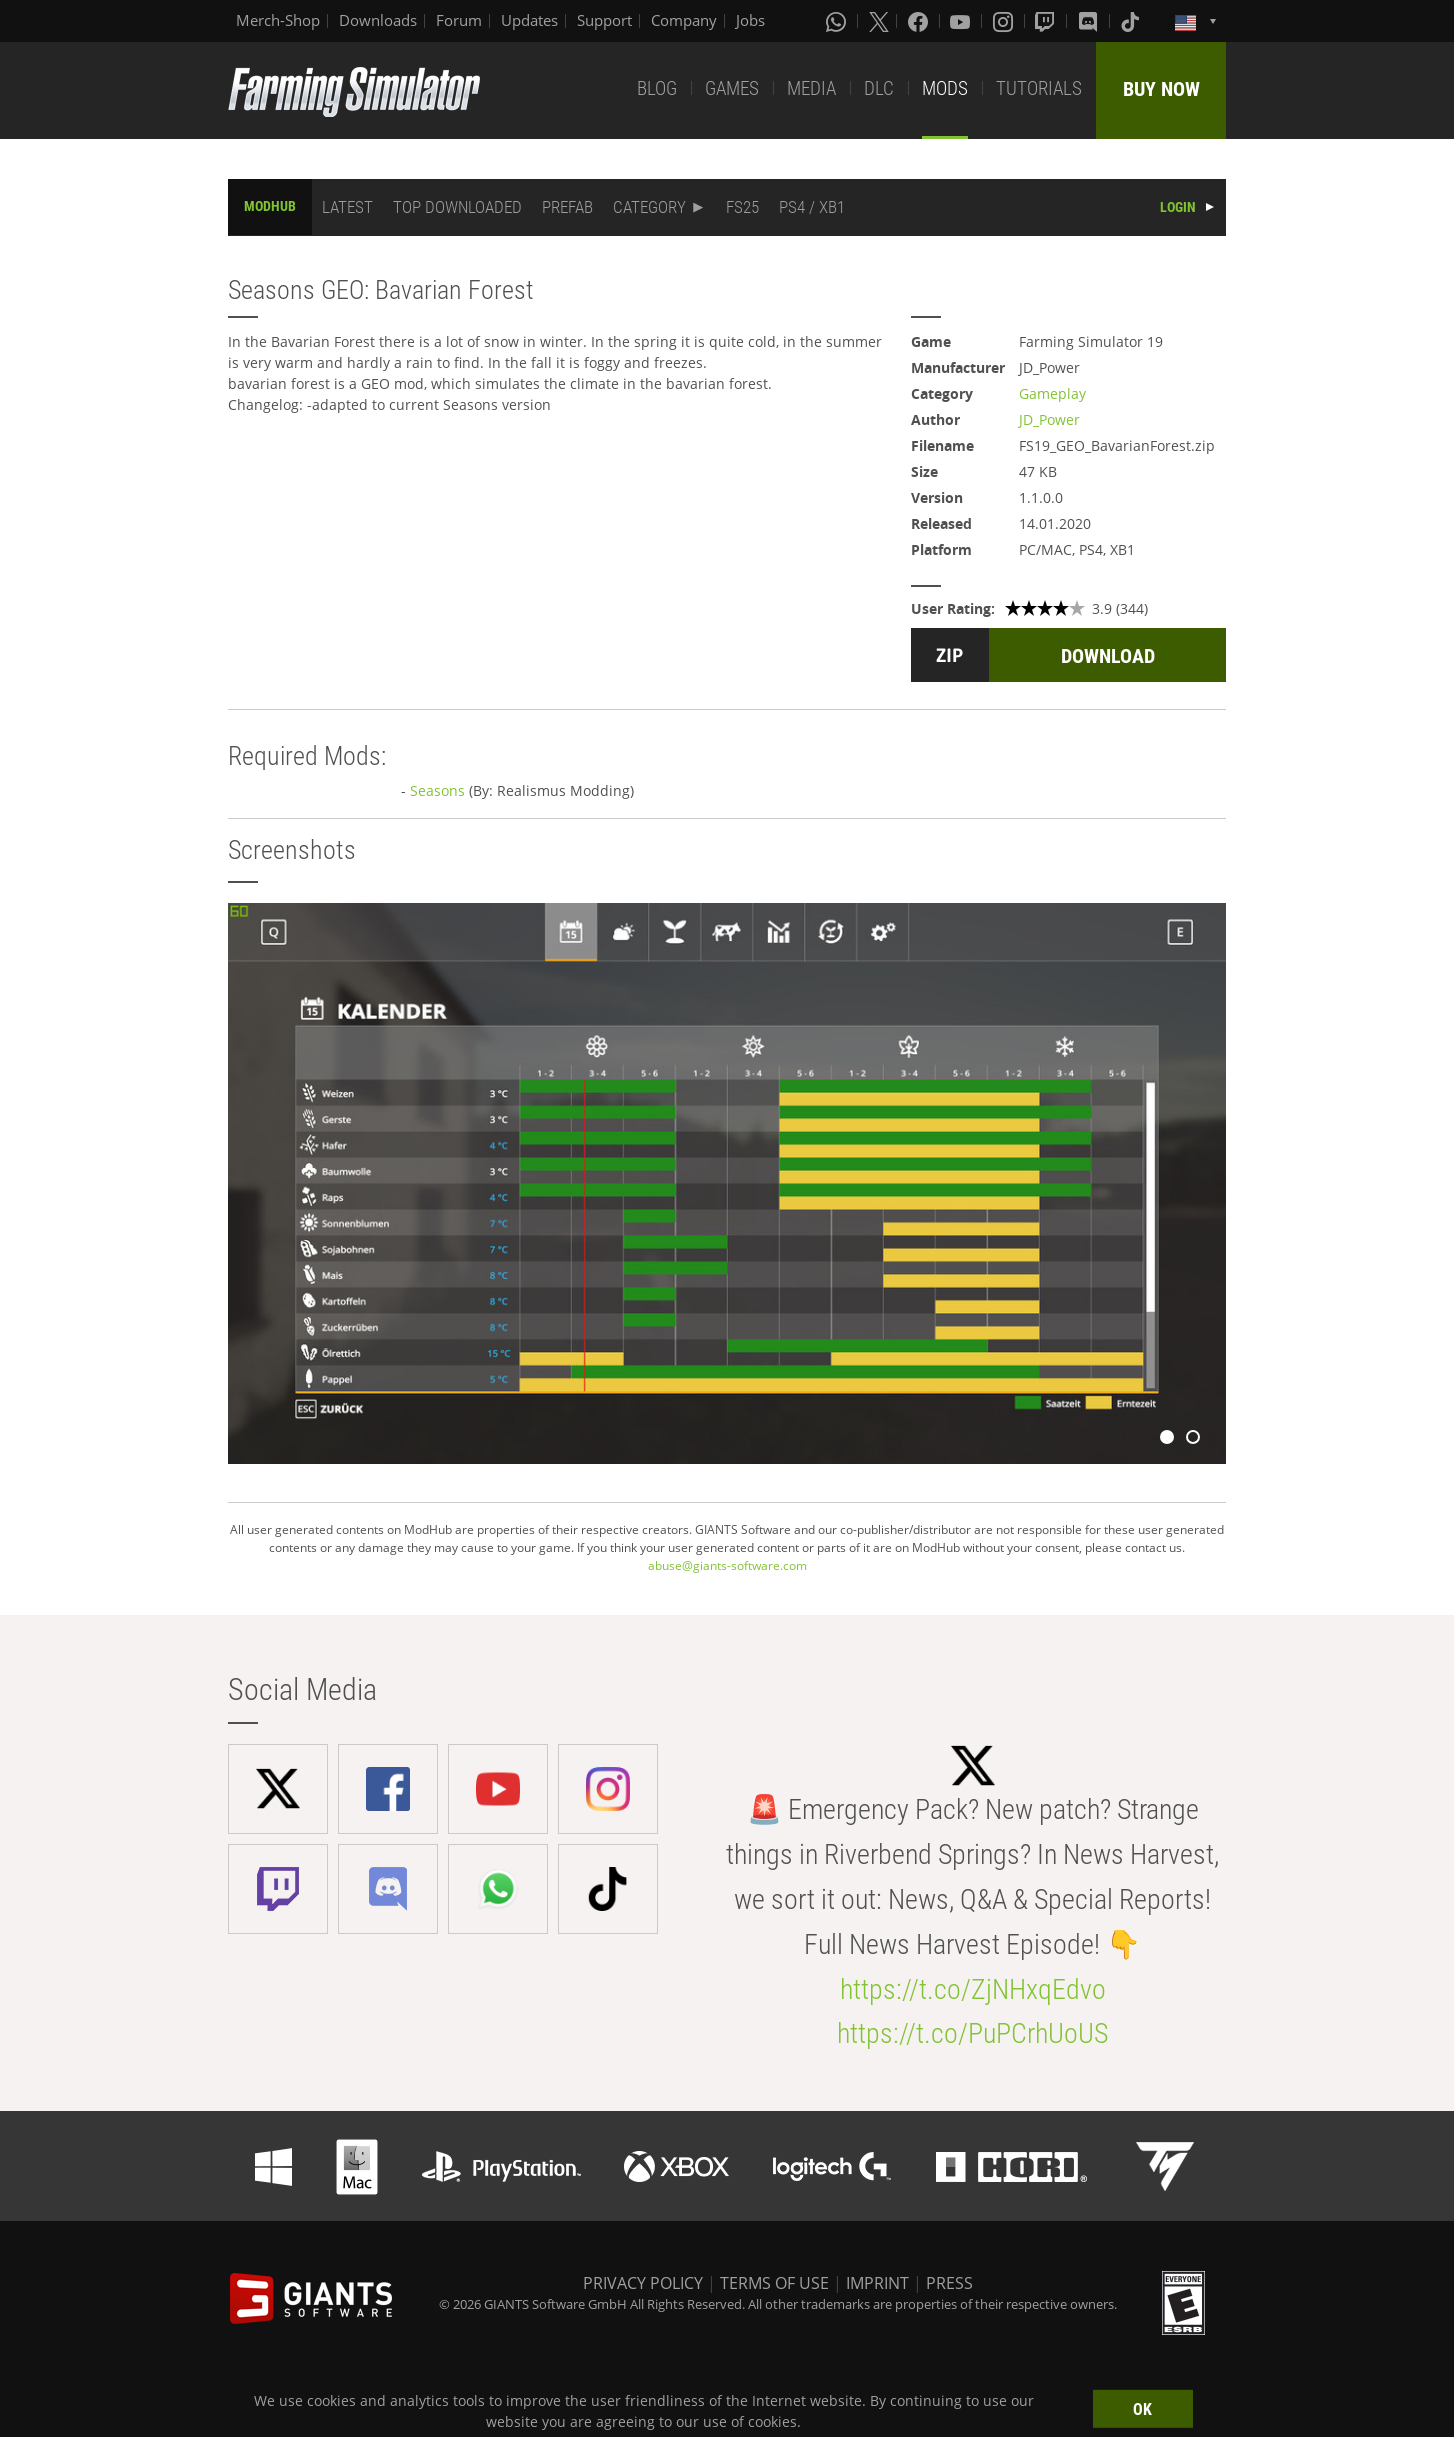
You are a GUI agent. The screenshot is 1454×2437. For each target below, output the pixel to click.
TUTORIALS (1039, 88)
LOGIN (1178, 207)
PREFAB (567, 207)
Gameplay (1052, 393)
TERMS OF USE (774, 2283)
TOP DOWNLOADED (457, 207)
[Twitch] (1047, 21)
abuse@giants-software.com (727, 1565)
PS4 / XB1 (812, 207)
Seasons (437, 790)
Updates (529, 20)
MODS (945, 88)
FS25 (742, 207)
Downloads (378, 20)
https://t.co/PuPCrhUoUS (972, 2033)
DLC (879, 88)
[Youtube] (962, 21)
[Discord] (1090, 21)
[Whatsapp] (838, 21)
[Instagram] (1005, 21)
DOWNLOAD (1108, 656)
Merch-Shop (278, 20)
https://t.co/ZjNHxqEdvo (973, 1989)
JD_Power (1049, 419)
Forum (459, 20)
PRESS (949, 2283)
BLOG (657, 88)
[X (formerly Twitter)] (879, 21)
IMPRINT (877, 2283)
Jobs (750, 20)
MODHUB (270, 206)
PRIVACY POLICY (643, 2283)
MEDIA (811, 88)
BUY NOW (1161, 89)
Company (684, 20)
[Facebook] (920, 21)
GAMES (732, 88)
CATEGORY (649, 207)
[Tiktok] (1132, 21)
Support (604, 20)
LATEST (347, 207)
